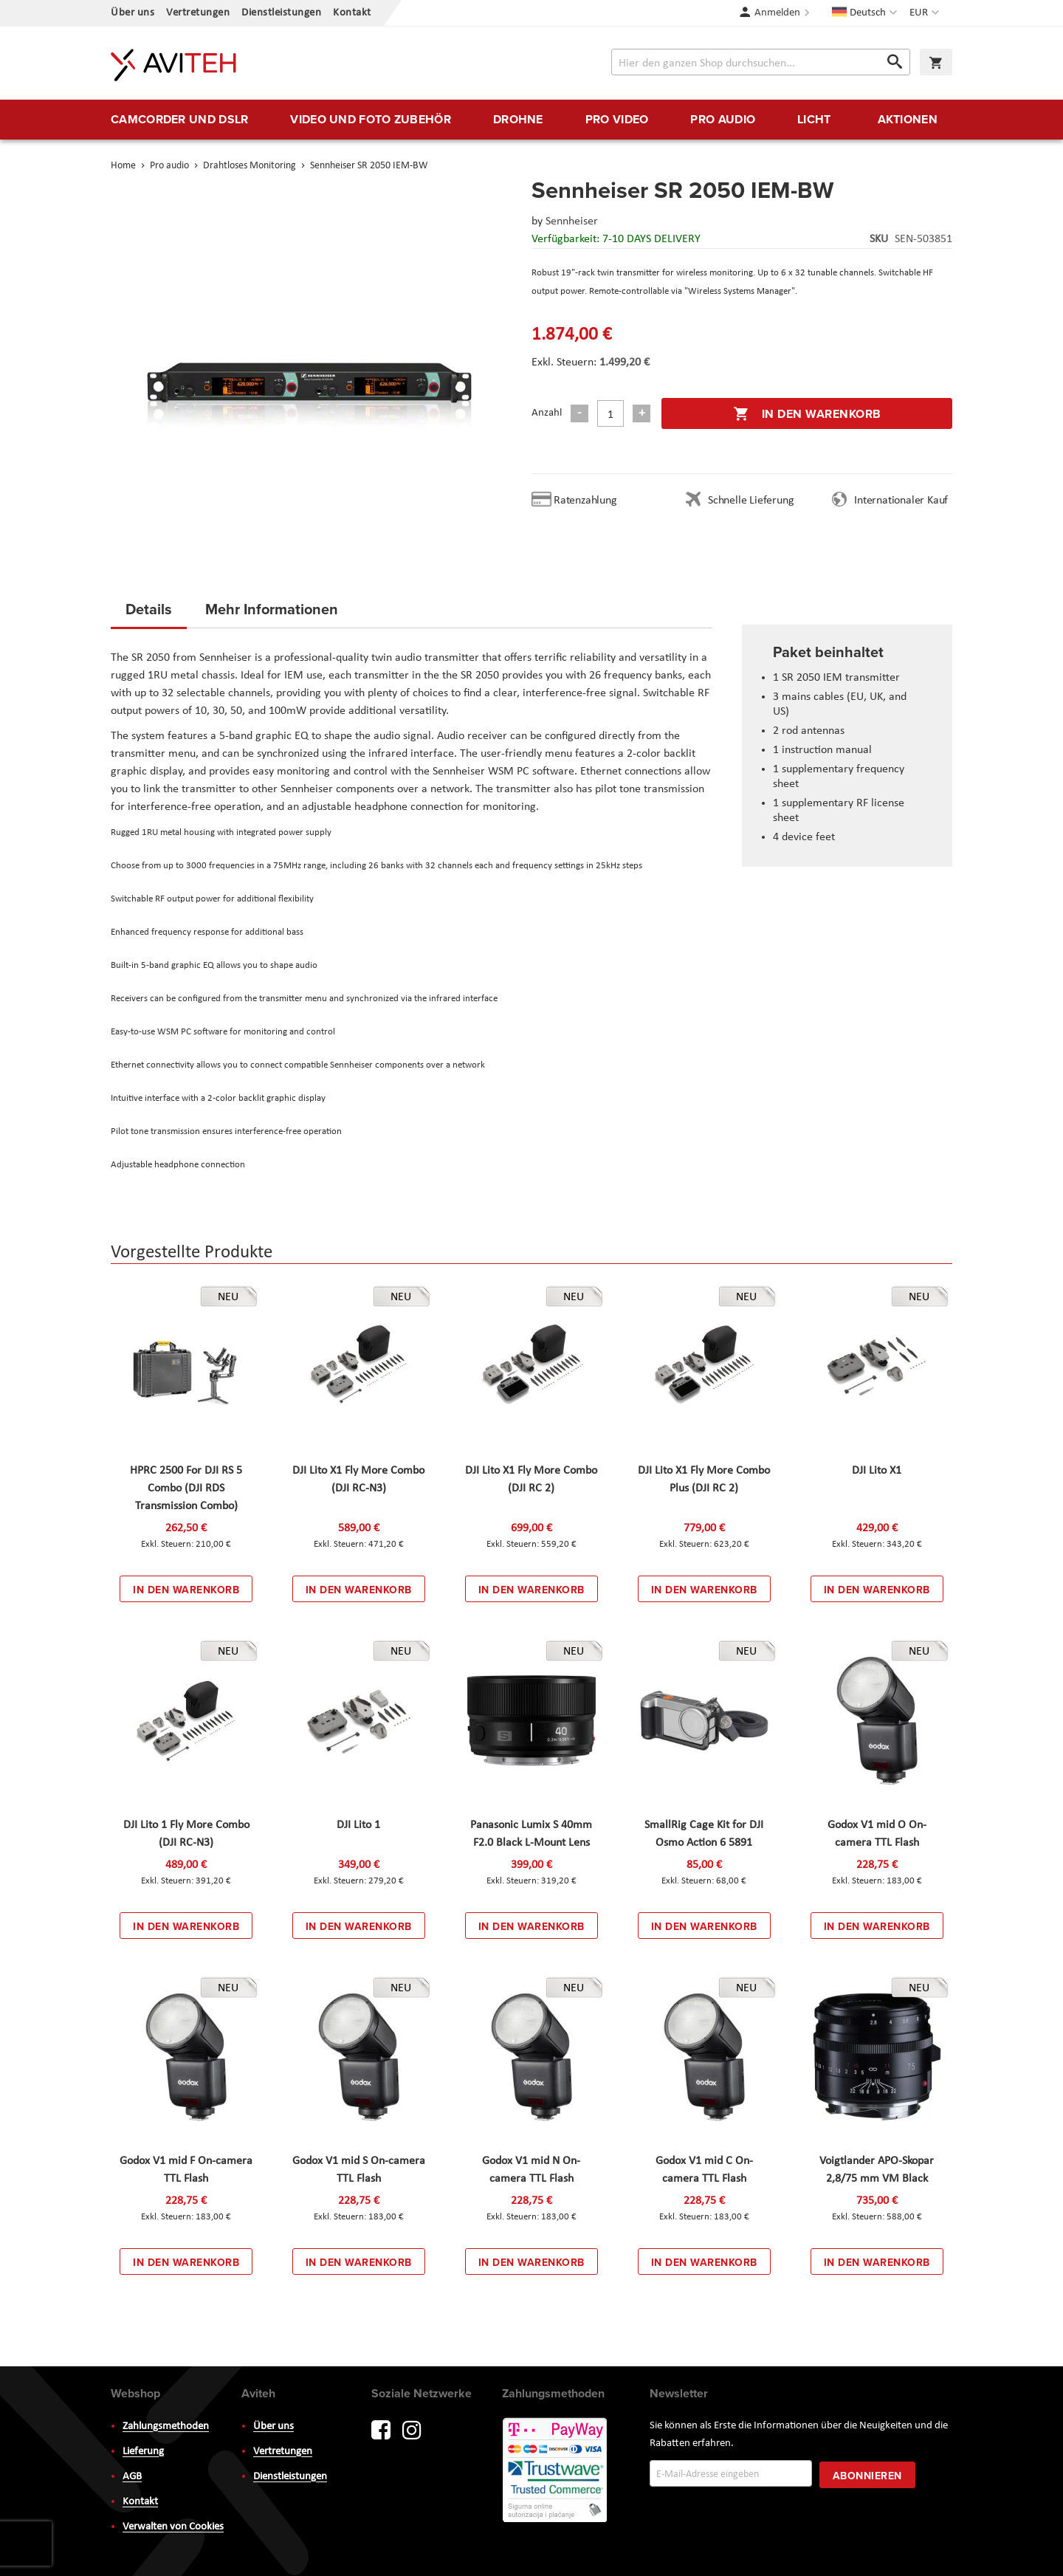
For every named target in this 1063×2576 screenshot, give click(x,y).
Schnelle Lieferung (751, 500)
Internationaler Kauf (901, 500)
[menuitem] (179, 120)
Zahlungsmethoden (166, 2426)
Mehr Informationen (271, 608)
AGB (132, 2476)
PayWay (556, 2471)
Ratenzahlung (585, 500)
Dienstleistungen (281, 12)
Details (148, 608)
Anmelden (777, 12)
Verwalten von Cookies (173, 2526)
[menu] (531, 120)
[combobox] (760, 62)
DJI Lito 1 (358, 1825)
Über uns (132, 12)
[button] (926, 13)
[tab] (149, 613)
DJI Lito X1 (876, 1471)
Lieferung (143, 2451)
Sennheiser (572, 221)
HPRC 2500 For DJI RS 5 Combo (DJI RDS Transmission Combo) (186, 1488)
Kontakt (352, 12)
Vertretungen (198, 12)
